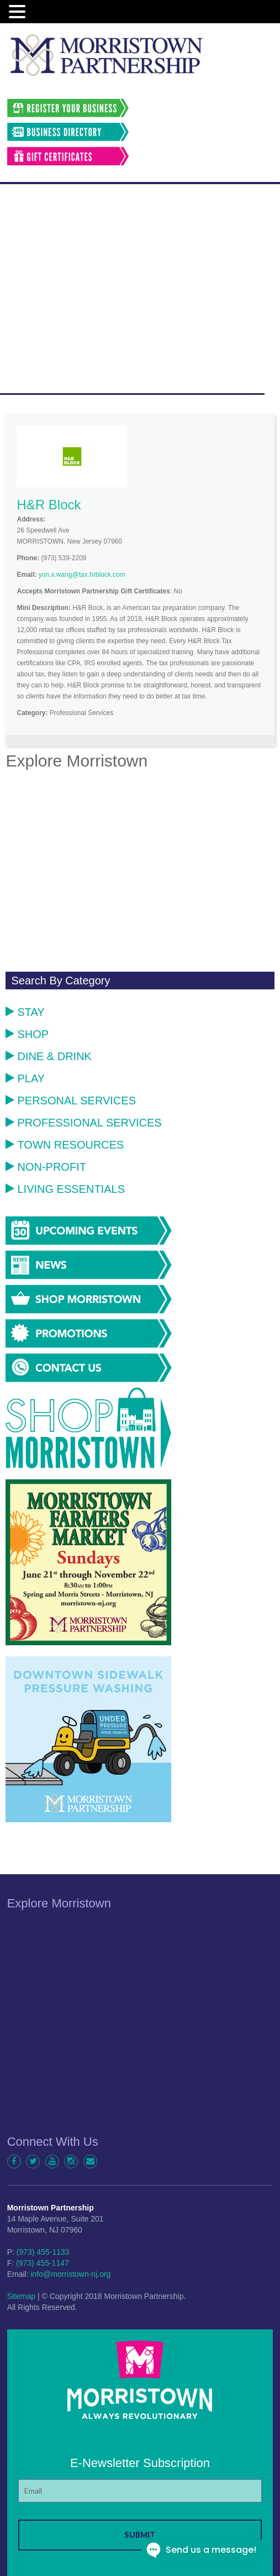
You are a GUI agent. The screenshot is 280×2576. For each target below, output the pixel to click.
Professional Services (83, 1123)
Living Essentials (65, 1189)
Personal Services (71, 1100)
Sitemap (21, 2296)
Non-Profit (46, 1167)
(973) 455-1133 (43, 2252)
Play (25, 1078)
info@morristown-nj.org (70, 2274)
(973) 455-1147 (42, 2263)
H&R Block (49, 504)
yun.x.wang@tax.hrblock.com (82, 574)
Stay (25, 1012)
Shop (27, 1034)
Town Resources (65, 1145)
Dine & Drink (48, 1056)
